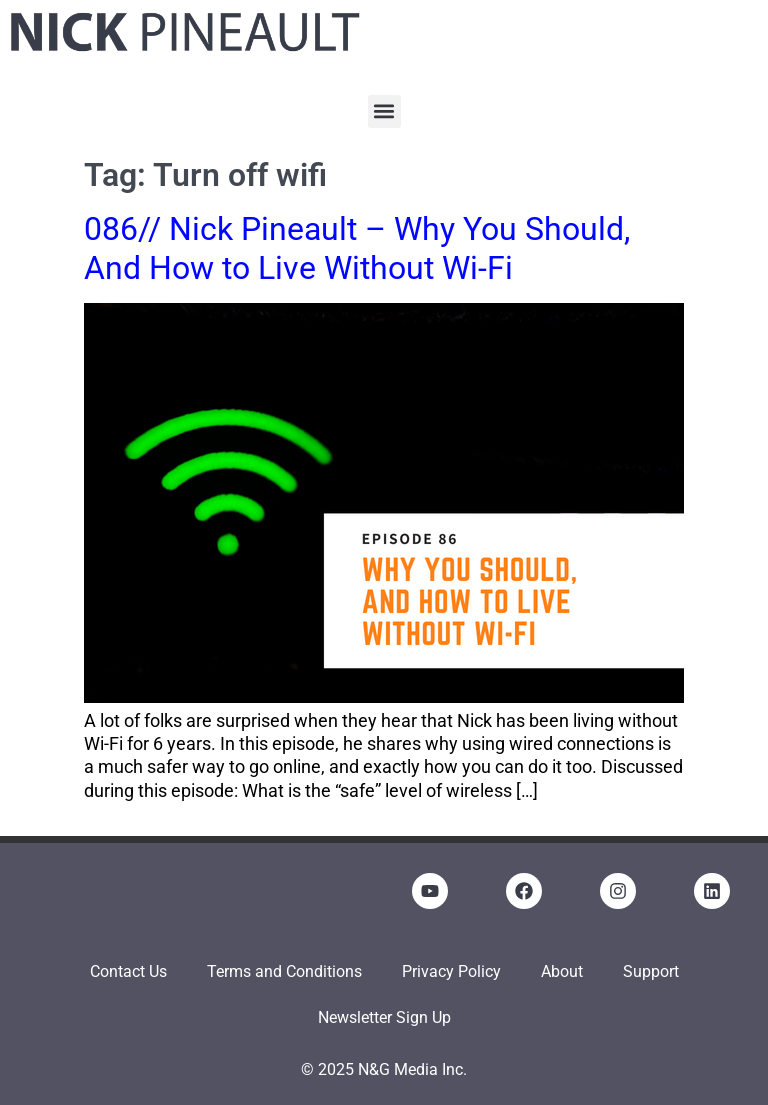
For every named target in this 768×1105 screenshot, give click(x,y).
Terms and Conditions (284, 971)
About (562, 971)
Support (651, 971)
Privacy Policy (451, 971)
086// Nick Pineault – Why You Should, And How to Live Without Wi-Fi (357, 248)
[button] (384, 111)
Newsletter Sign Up (384, 1017)
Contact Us (128, 971)
